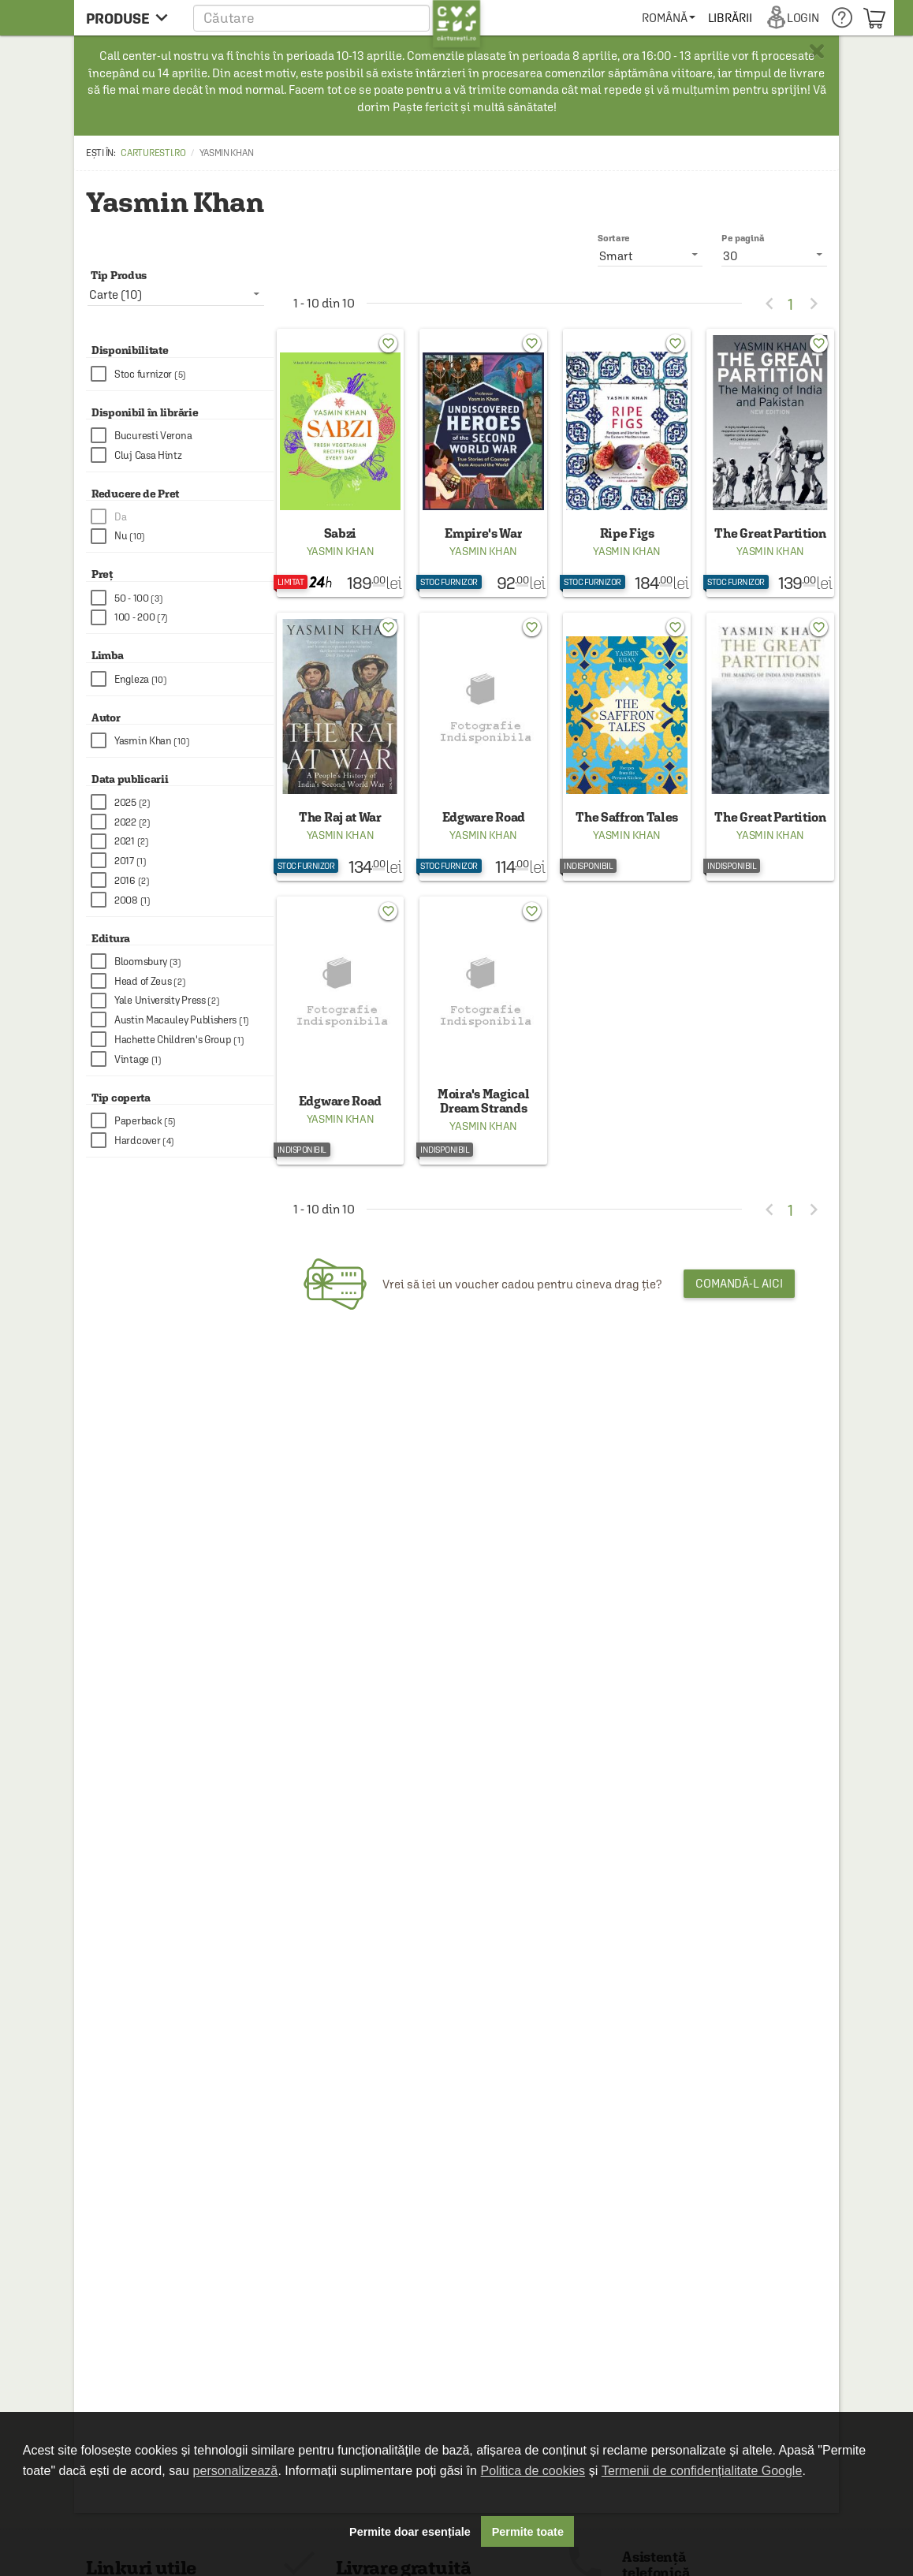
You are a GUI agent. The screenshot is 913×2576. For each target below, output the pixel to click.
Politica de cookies (533, 2470)
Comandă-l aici (739, 1283)
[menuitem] (668, 17)
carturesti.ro (153, 152)
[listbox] (774, 255)
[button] (337, 17)
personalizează (235, 2470)
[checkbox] (182, 374)
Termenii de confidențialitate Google (702, 2470)
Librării (730, 17)
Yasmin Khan (341, 551)
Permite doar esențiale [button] (410, 2532)
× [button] (816, 51)
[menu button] (131, 17)
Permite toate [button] (528, 2532)
